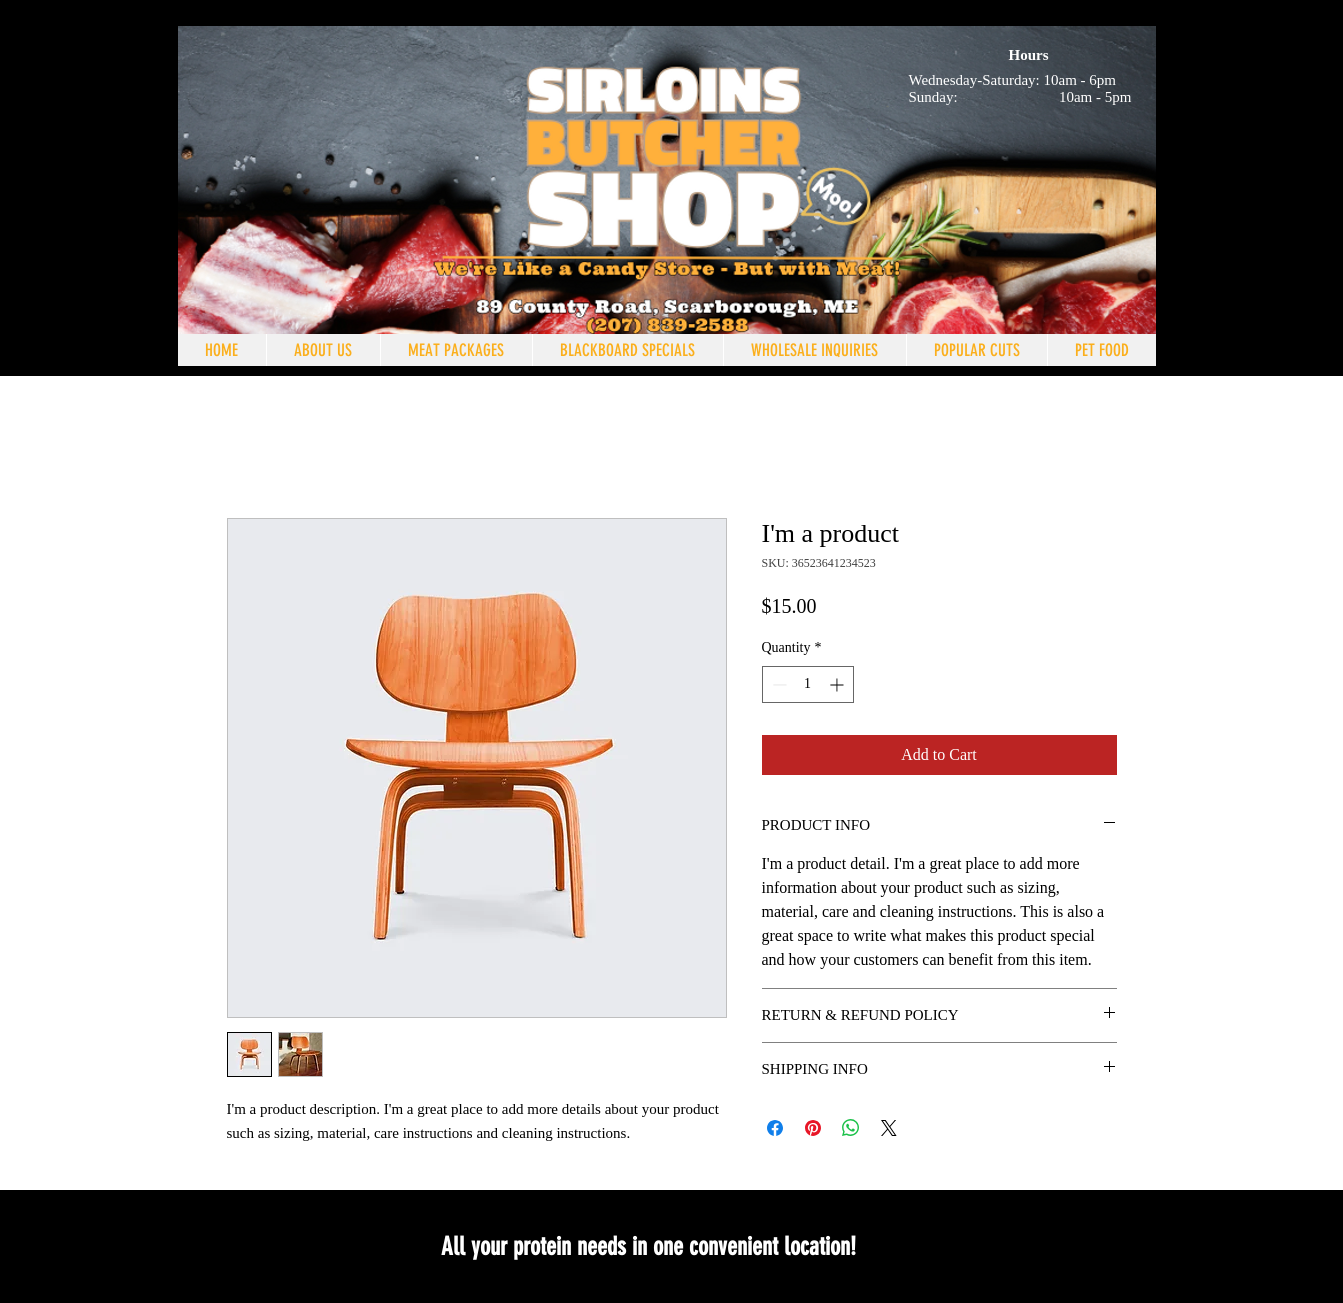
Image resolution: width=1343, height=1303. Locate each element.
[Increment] (838, 684)
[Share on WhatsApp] (851, 1128)
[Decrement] (777, 684)
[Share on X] (889, 1128)
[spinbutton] (808, 684)
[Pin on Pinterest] (813, 1128)
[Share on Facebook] (775, 1128)
